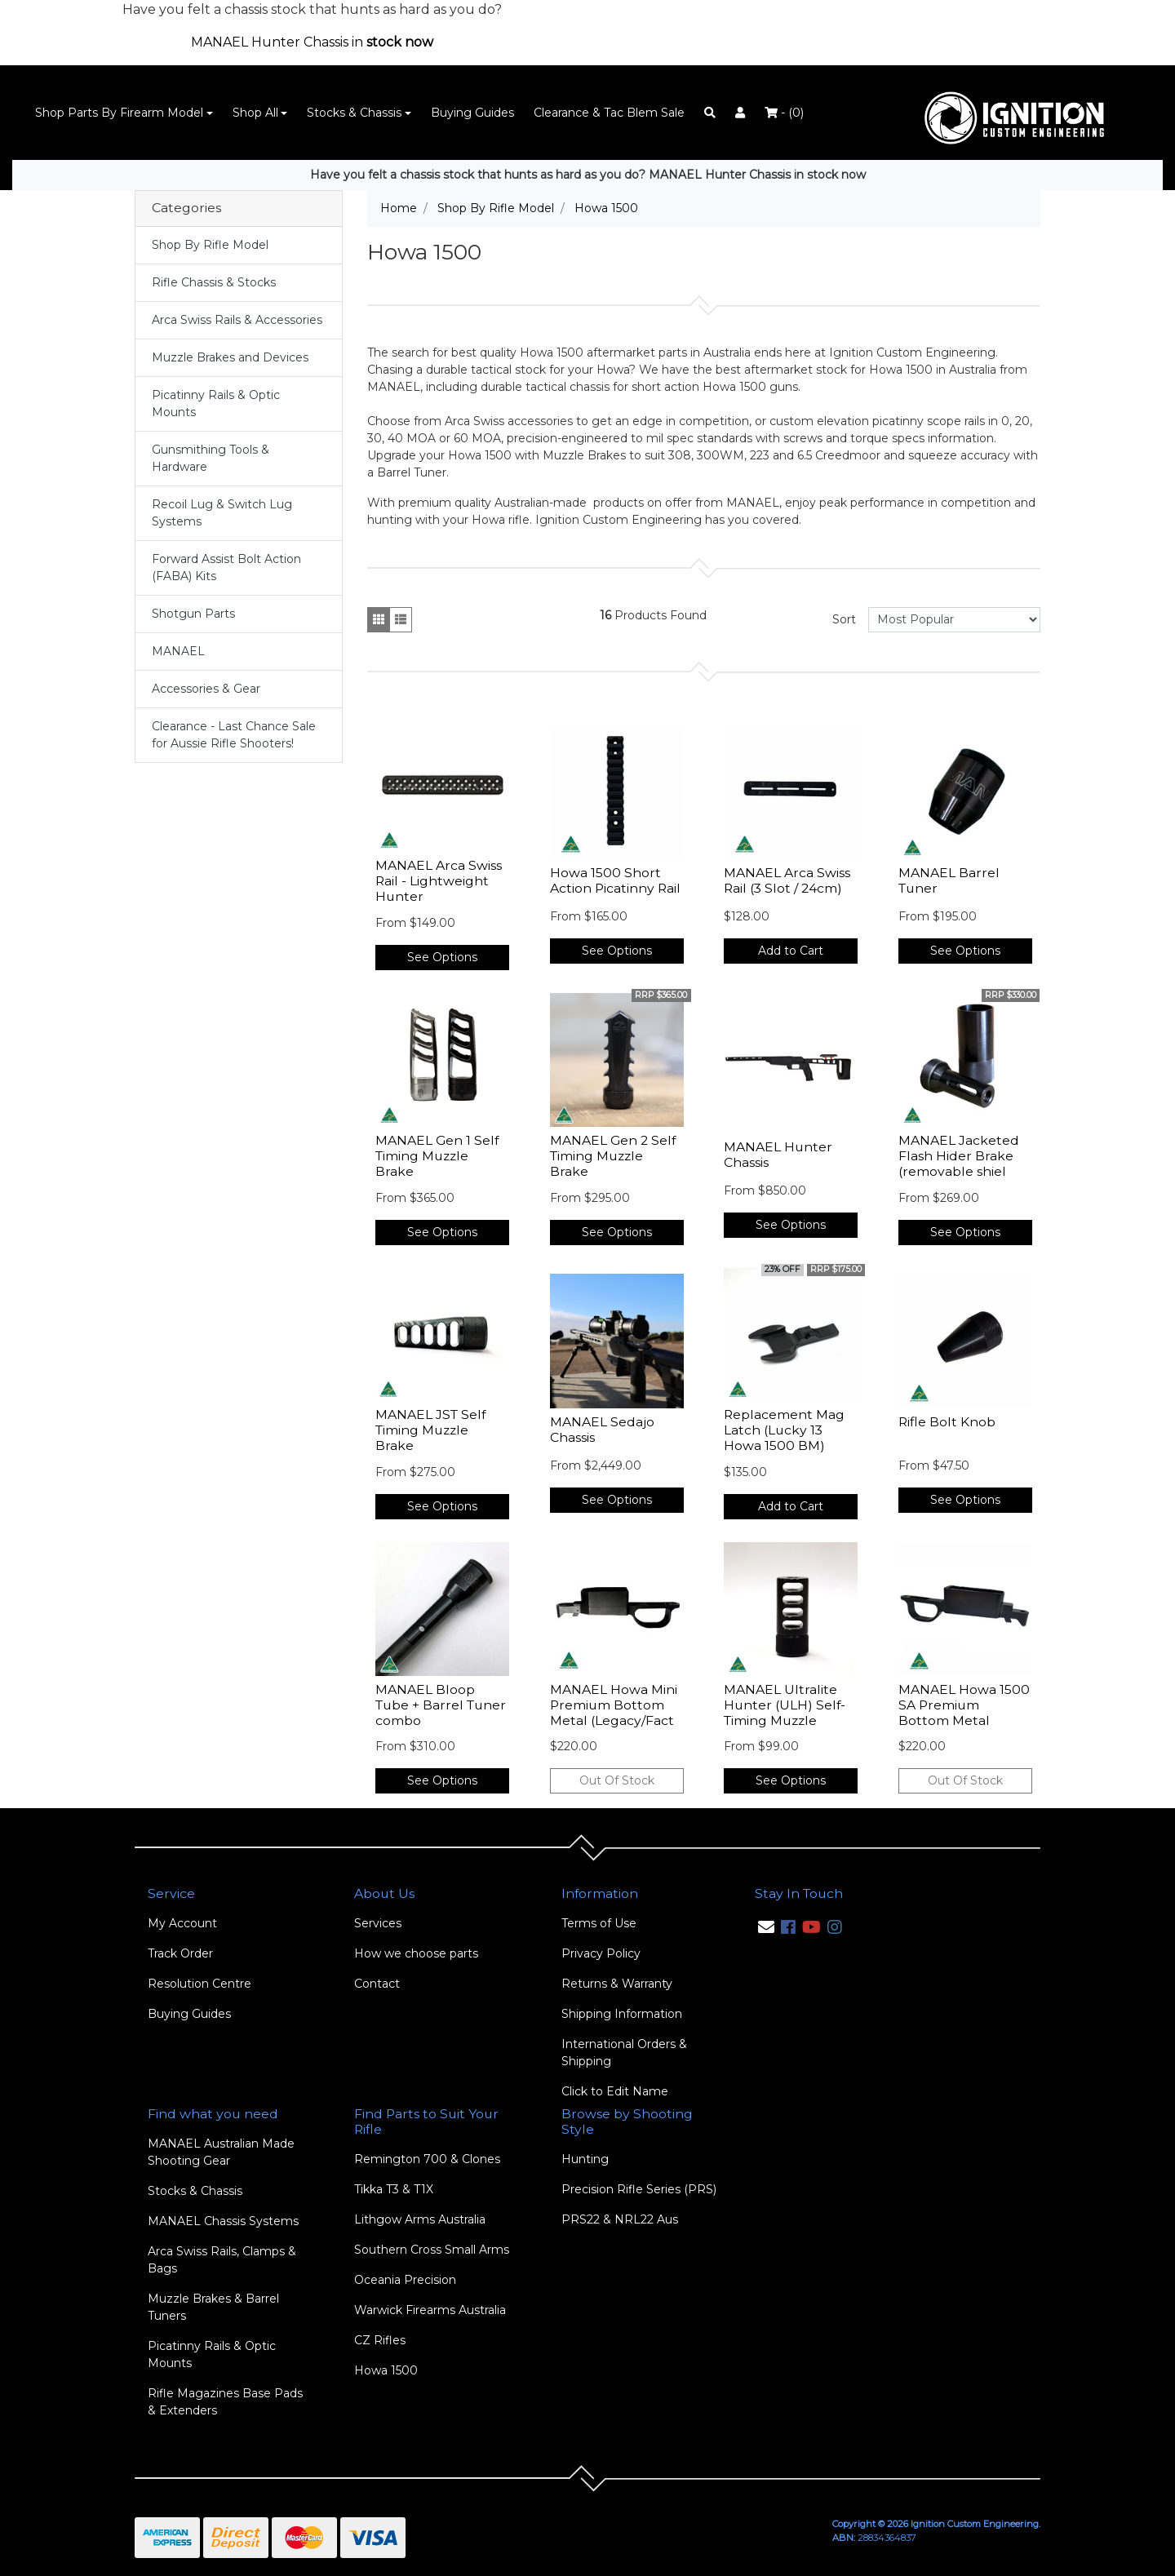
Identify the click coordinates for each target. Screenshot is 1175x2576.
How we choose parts (416, 1953)
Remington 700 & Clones (427, 2159)
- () (784, 112)
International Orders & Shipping (624, 2052)
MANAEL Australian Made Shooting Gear (221, 2152)
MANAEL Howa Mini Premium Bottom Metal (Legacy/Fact (613, 1705)
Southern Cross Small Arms (431, 2249)
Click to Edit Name (614, 2091)
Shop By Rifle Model (210, 244)
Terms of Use (598, 1923)
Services (377, 1923)
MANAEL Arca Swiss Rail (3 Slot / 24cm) (787, 880)
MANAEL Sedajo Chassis (602, 1429)
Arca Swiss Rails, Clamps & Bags (222, 2260)
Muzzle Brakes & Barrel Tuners (213, 2307)
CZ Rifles (380, 2340)
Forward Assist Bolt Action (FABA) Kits (226, 567)
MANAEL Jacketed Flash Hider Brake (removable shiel (958, 1156)
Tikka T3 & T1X (393, 2189)
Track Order (180, 1953)
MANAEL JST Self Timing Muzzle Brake (430, 1430)
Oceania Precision (405, 2279)
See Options (442, 957)
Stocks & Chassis (354, 112)
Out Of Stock (616, 1780)
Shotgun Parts (193, 613)
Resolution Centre (199, 1983)
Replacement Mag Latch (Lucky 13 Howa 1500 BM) (784, 1430)
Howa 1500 (386, 2370)
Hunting (585, 2159)
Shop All (255, 112)
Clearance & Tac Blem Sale (609, 112)
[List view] (400, 619)
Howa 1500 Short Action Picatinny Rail (615, 880)
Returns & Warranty (616, 1983)
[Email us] (766, 1927)
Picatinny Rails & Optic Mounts (216, 403)
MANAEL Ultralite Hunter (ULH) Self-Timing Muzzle (784, 1705)
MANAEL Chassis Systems (223, 2221)
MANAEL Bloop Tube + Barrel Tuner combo (440, 1705)
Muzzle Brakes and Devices (230, 357)
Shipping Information (621, 2013)
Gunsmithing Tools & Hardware (210, 458)
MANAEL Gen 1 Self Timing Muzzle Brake (437, 1156)
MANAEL (178, 651)
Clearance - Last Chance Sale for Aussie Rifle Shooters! (234, 735)
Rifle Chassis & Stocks (214, 282)
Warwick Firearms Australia (430, 2310)
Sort (844, 619)
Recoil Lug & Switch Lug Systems (222, 513)
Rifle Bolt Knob (946, 1422)
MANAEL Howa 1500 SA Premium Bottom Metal (964, 1705)
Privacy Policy (601, 1953)
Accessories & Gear (206, 688)
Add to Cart (790, 950)
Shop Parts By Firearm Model (119, 112)
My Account (182, 1923)
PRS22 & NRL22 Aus (619, 2219)
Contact (377, 1983)
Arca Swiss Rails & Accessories (237, 320)
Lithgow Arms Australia (420, 2219)
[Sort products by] (954, 619)
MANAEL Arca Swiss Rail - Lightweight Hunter (438, 881)
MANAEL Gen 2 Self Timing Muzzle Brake (613, 1156)
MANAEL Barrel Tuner (949, 880)
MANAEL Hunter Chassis (778, 1154)
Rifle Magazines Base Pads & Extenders (225, 2402)
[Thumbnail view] (378, 619)
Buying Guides (472, 112)
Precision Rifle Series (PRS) (638, 2189)
